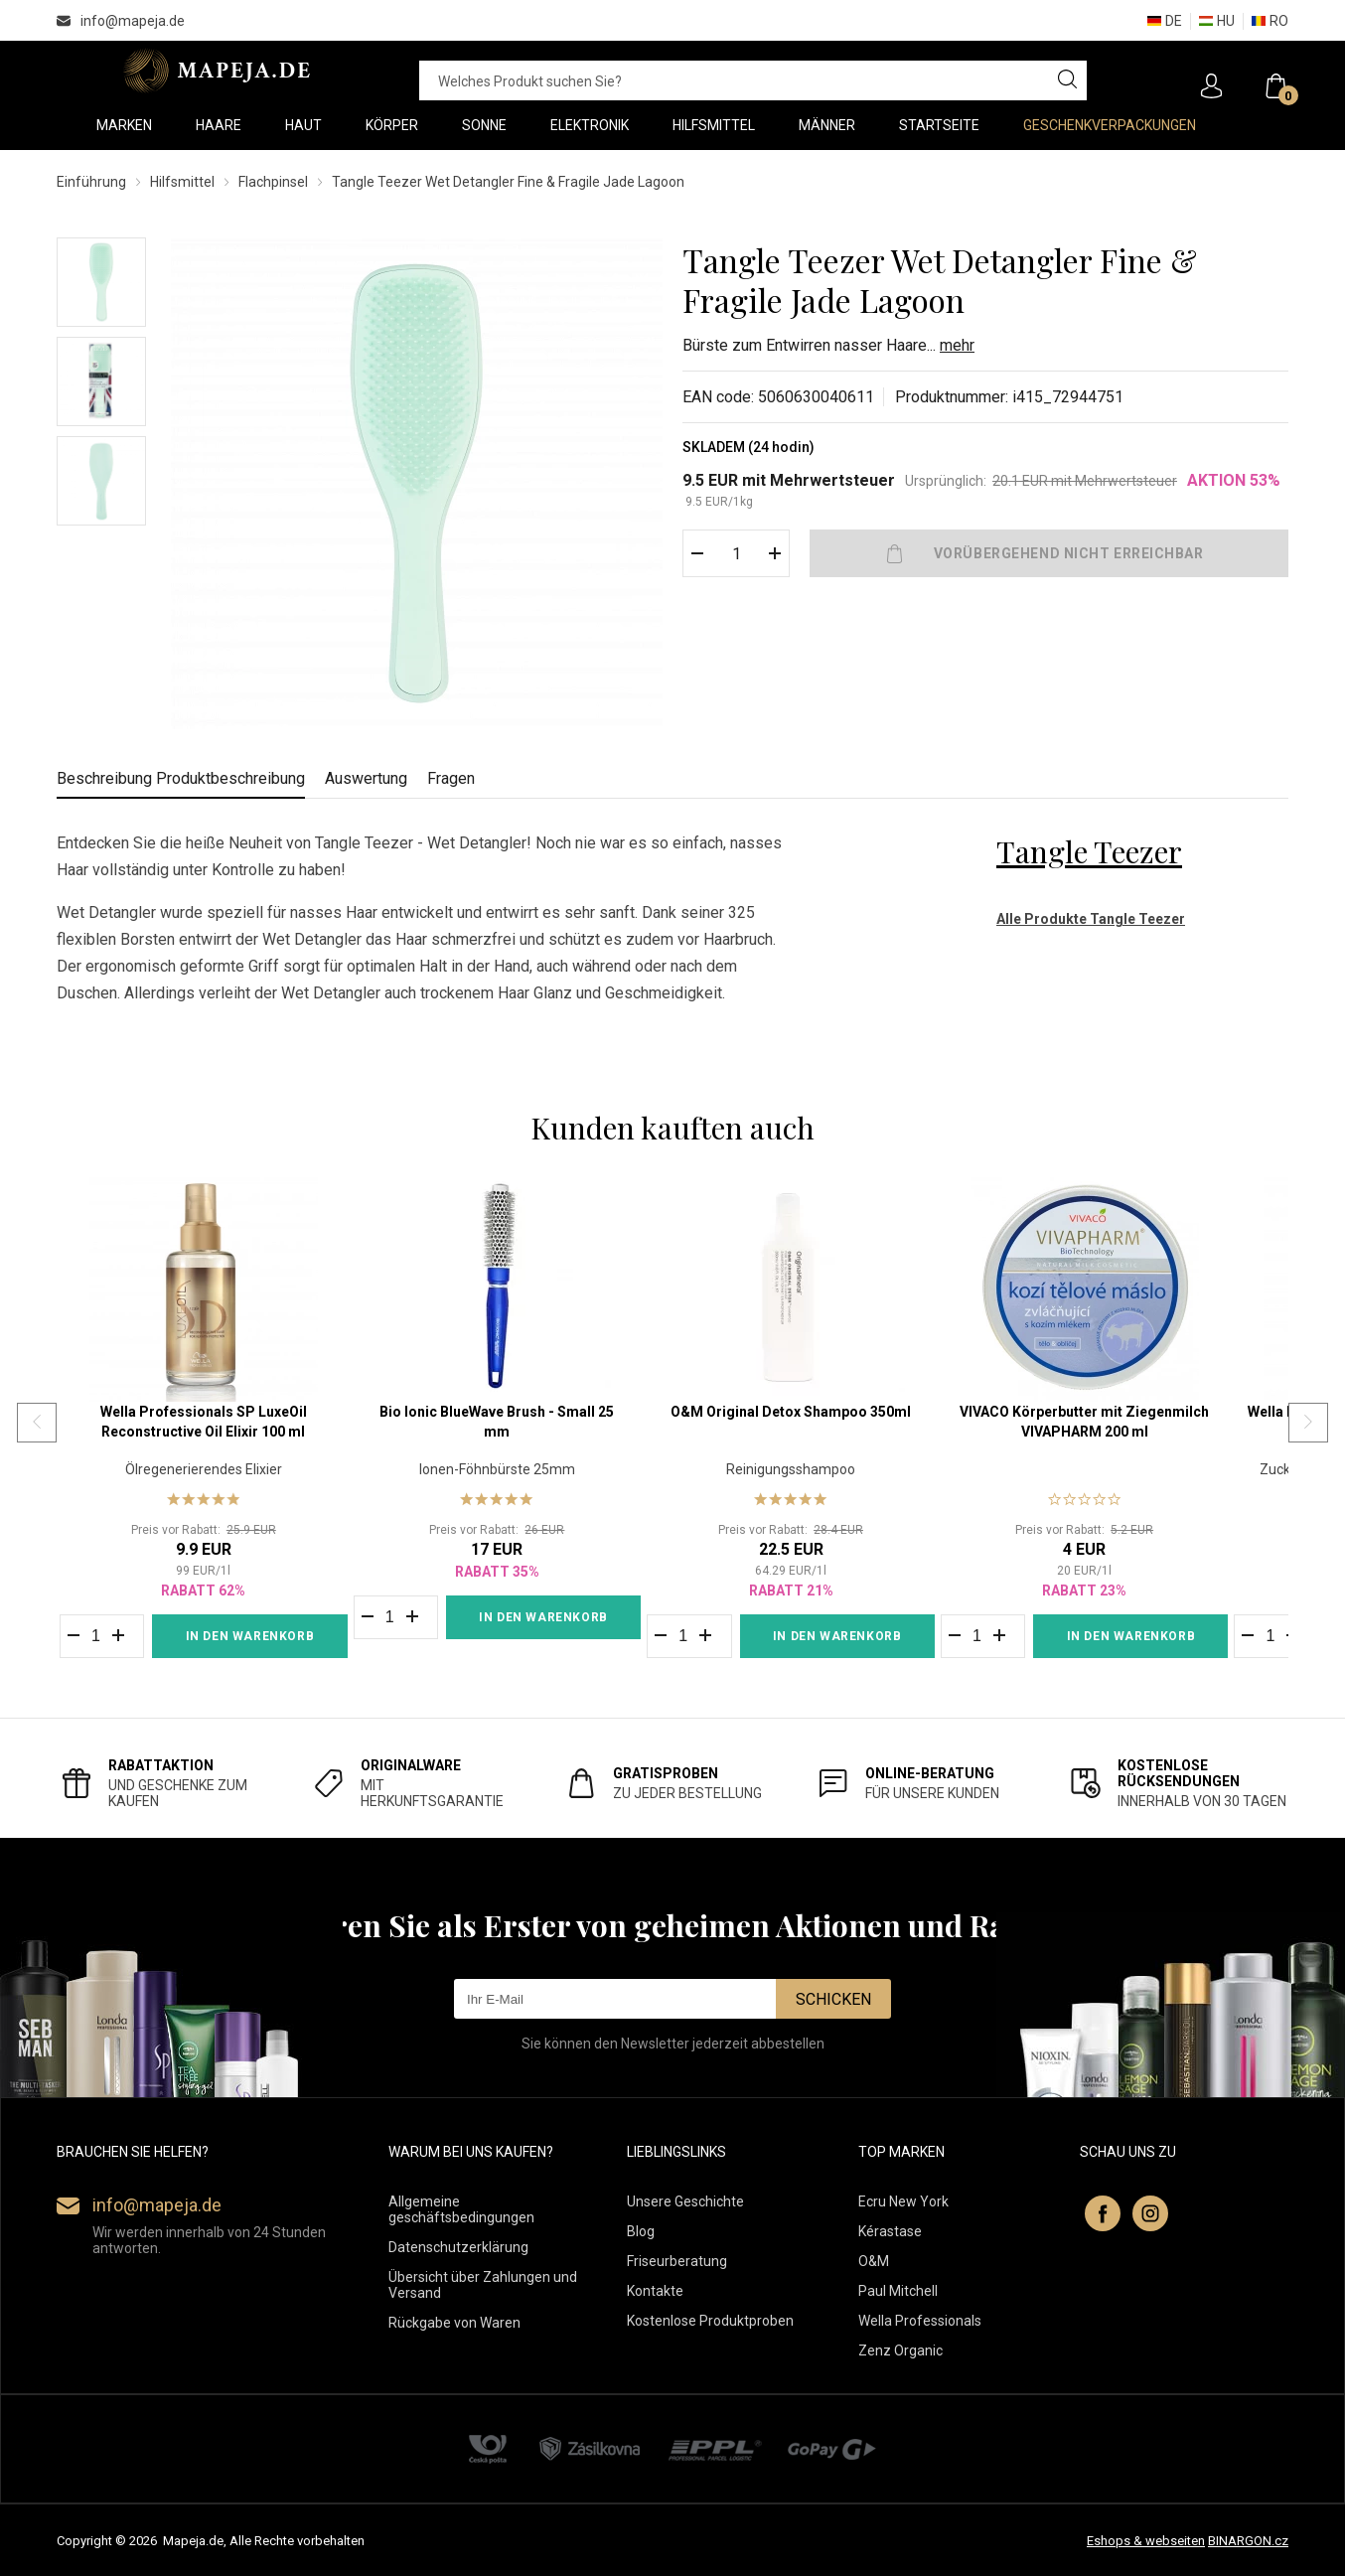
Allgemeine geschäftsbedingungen (461, 2209)
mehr (957, 345)
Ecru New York (903, 2201)
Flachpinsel (273, 182)
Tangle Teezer (1089, 851)
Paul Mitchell (898, 2291)
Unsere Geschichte (685, 2201)
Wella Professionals (919, 2321)
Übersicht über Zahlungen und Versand (482, 2285)
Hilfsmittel (182, 182)
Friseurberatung (677, 2261)
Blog (641, 2231)
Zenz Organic (900, 2350)
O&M (873, 2261)
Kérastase (890, 2231)
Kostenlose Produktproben (710, 2321)
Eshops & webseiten (1146, 2540)
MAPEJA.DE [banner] (218, 70)
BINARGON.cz (1248, 2540)
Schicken (833, 1999)
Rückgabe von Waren (454, 2323)
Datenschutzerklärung (458, 2247)
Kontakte (655, 2291)
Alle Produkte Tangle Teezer (1090, 919)
